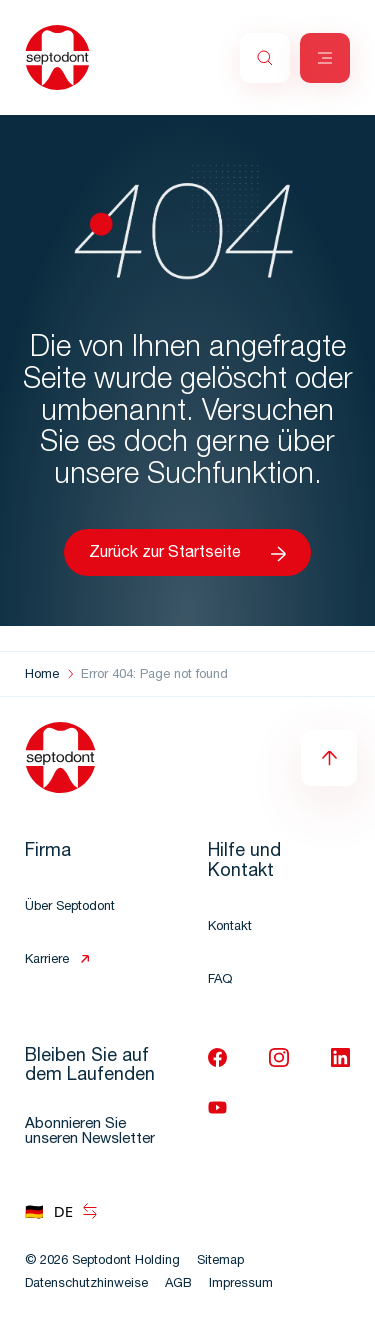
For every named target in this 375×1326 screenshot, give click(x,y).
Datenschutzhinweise (86, 1284)
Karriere (47, 960)
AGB (178, 1284)
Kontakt (230, 927)
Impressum (241, 1284)
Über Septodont (70, 907)
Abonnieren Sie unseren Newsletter (90, 1132)
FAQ (220, 980)
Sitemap (220, 1261)
